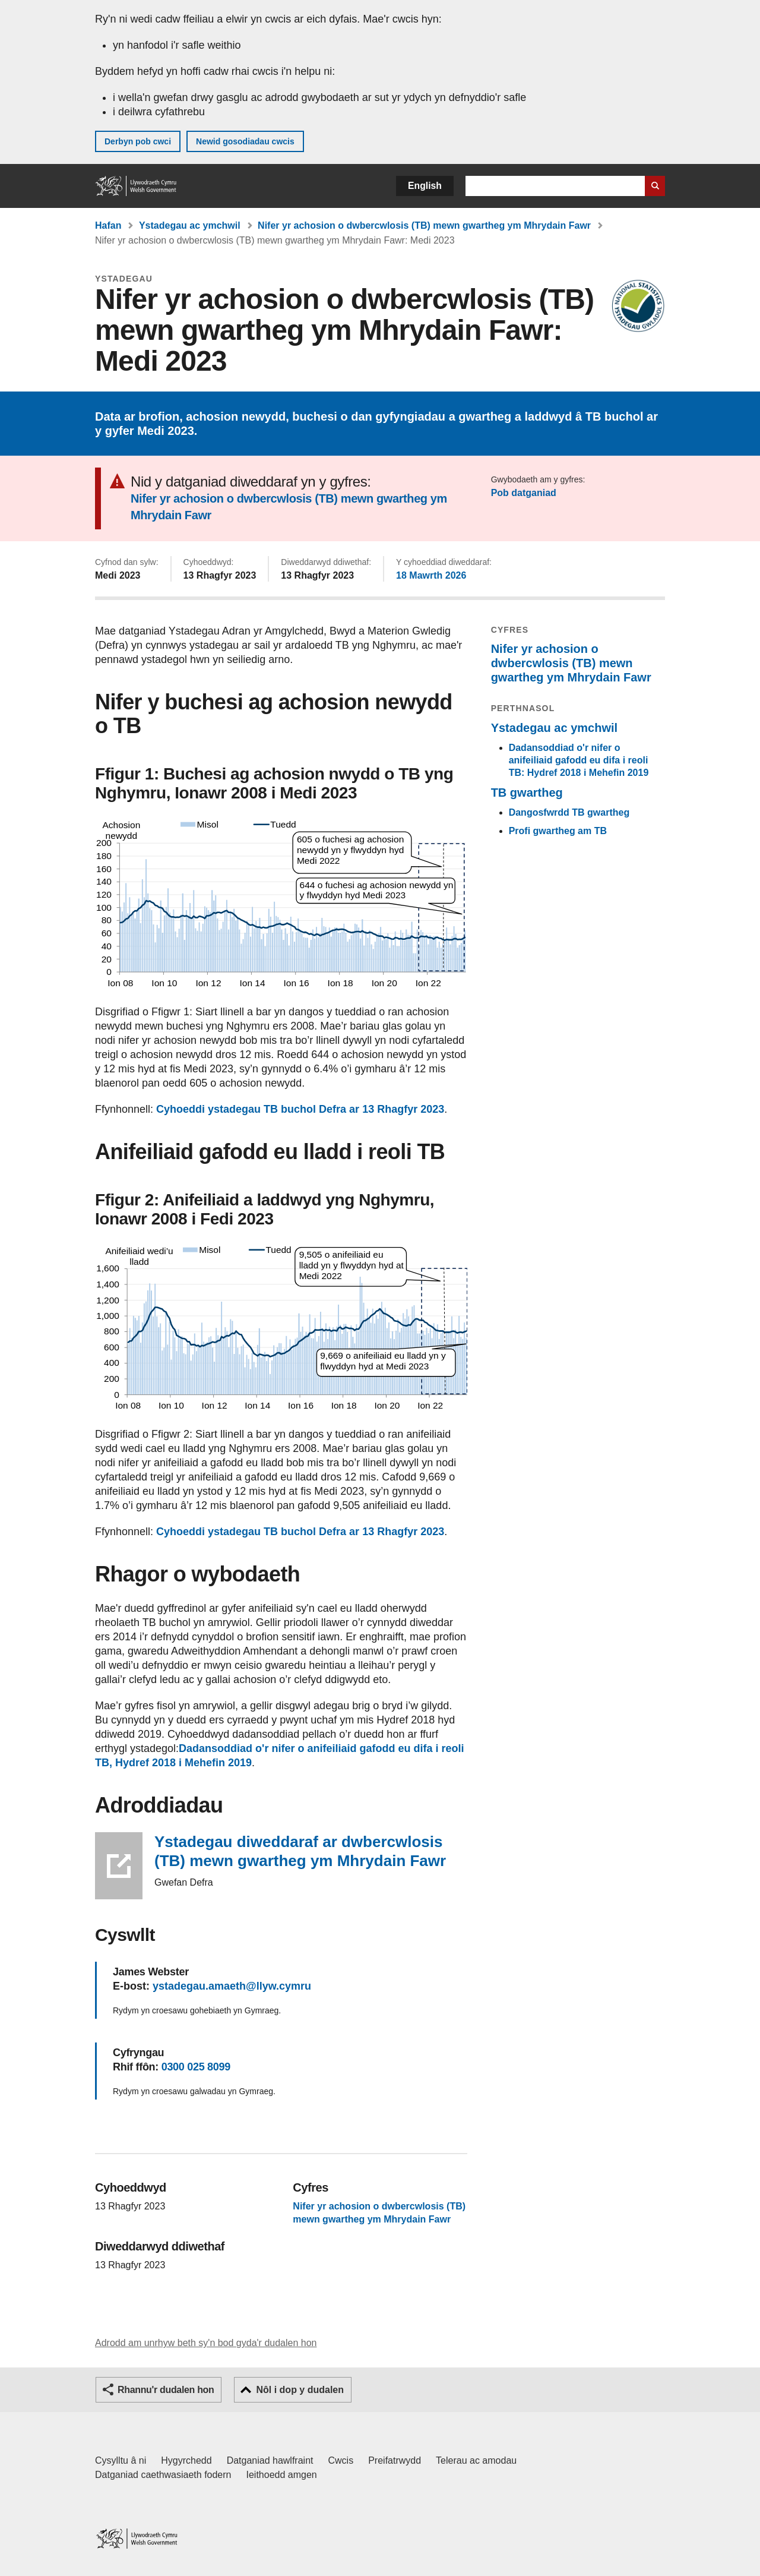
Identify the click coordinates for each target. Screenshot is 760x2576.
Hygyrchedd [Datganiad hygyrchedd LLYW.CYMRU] (186, 2460)
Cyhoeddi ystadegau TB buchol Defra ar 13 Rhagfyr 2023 (300, 1109)
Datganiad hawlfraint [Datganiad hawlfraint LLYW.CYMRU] (270, 2460)
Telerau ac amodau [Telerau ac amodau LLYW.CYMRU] (476, 2460)
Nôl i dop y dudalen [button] (300, 2390)
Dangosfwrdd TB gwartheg (569, 812)
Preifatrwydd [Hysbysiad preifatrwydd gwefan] (394, 2460)
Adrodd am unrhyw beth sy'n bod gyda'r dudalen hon (205, 2343)
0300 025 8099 (196, 2067)
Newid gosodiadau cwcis (245, 141)
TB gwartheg (527, 792)
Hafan (108, 225)
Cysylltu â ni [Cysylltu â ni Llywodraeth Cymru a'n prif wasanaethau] (120, 2460)
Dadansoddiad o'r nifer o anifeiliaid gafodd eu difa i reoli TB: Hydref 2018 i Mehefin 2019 (579, 760)
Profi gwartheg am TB (558, 831)
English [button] (425, 186)
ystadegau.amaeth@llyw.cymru (232, 1986)
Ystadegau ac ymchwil (189, 225)
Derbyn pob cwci (137, 141)
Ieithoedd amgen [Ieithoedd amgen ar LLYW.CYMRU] (281, 2475)
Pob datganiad (523, 493)
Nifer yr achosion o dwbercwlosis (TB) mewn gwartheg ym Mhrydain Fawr (424, 225)
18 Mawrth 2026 (431, 575)
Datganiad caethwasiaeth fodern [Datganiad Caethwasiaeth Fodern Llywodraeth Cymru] (163, 2475)
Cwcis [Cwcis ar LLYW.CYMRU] (341, 2460)
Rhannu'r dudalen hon (166, 2390)
